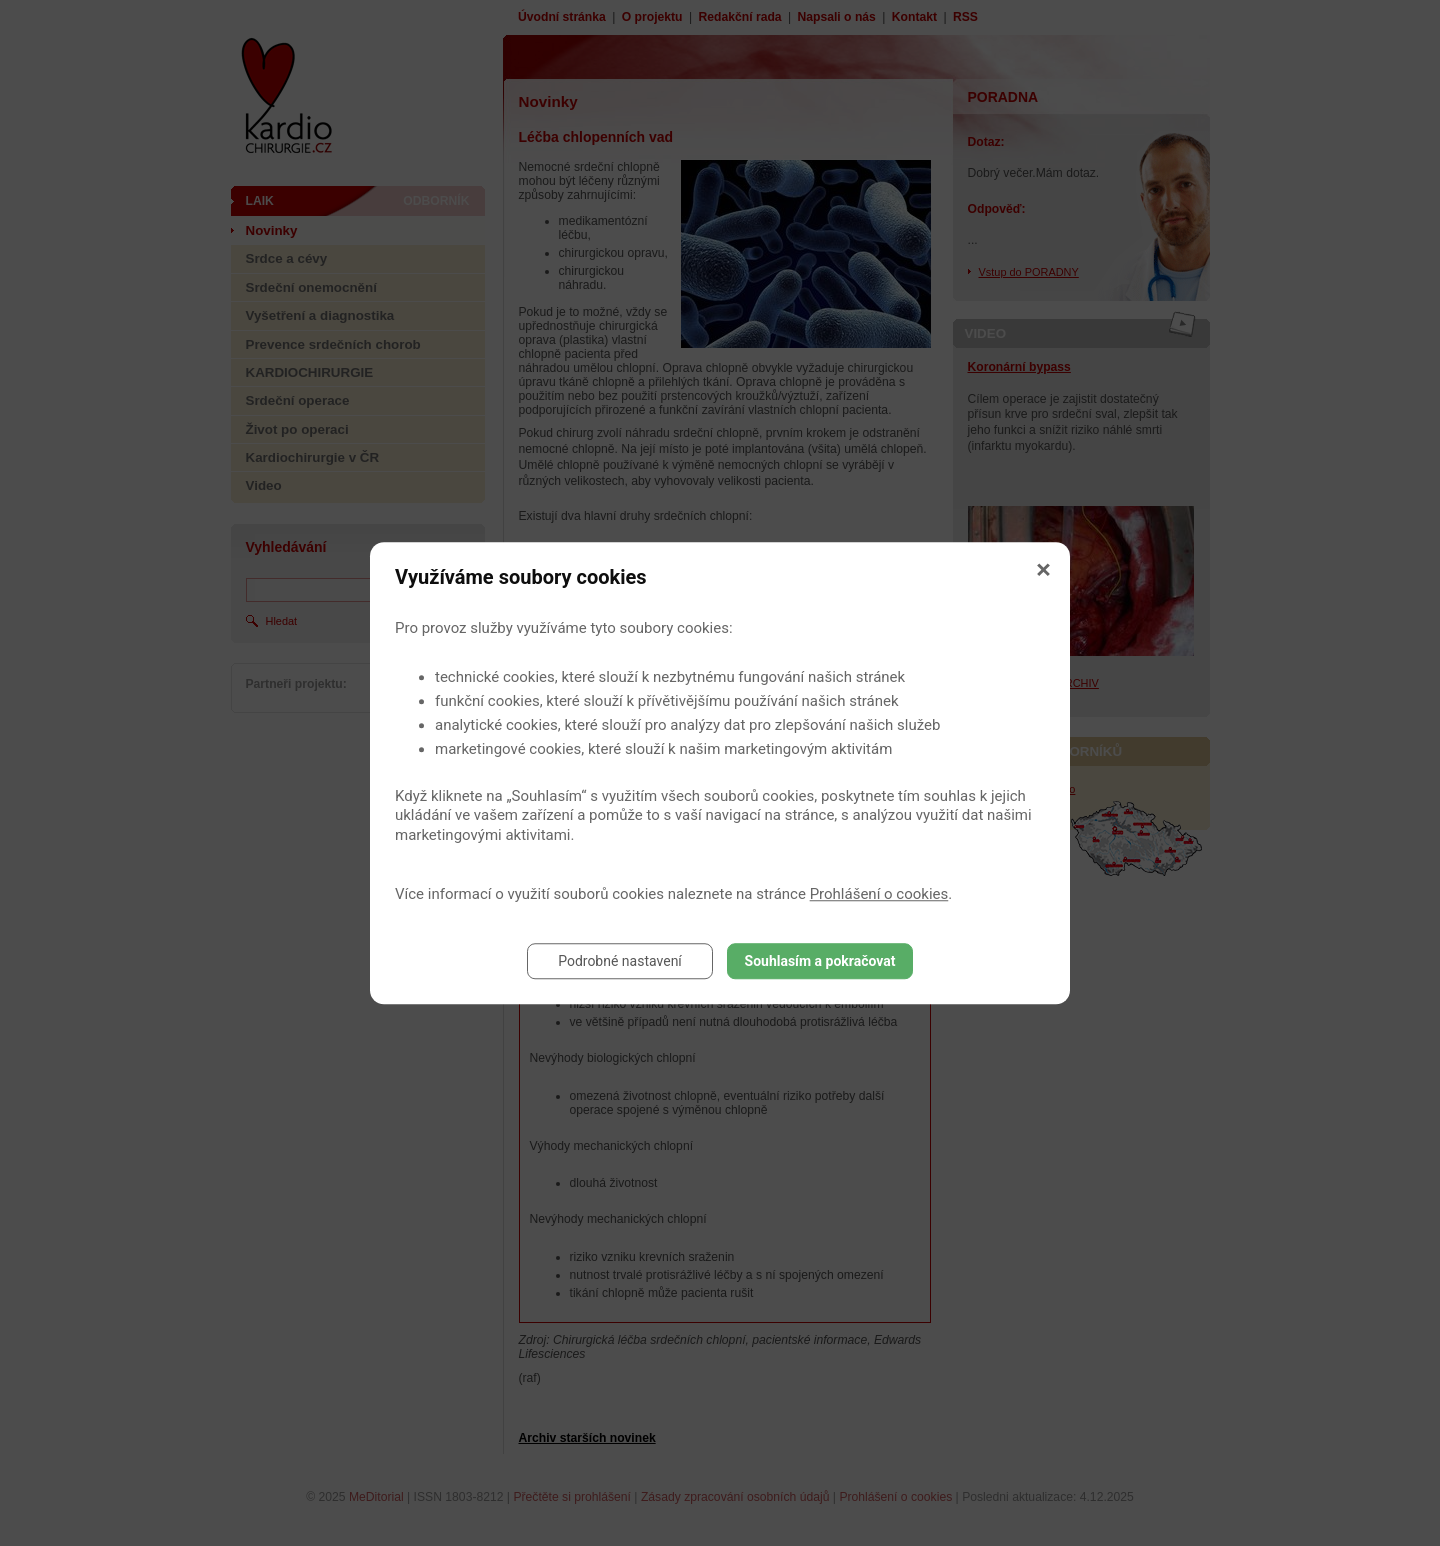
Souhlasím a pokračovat (820, 961)
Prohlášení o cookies (879, 894)
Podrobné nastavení (620, 961)
